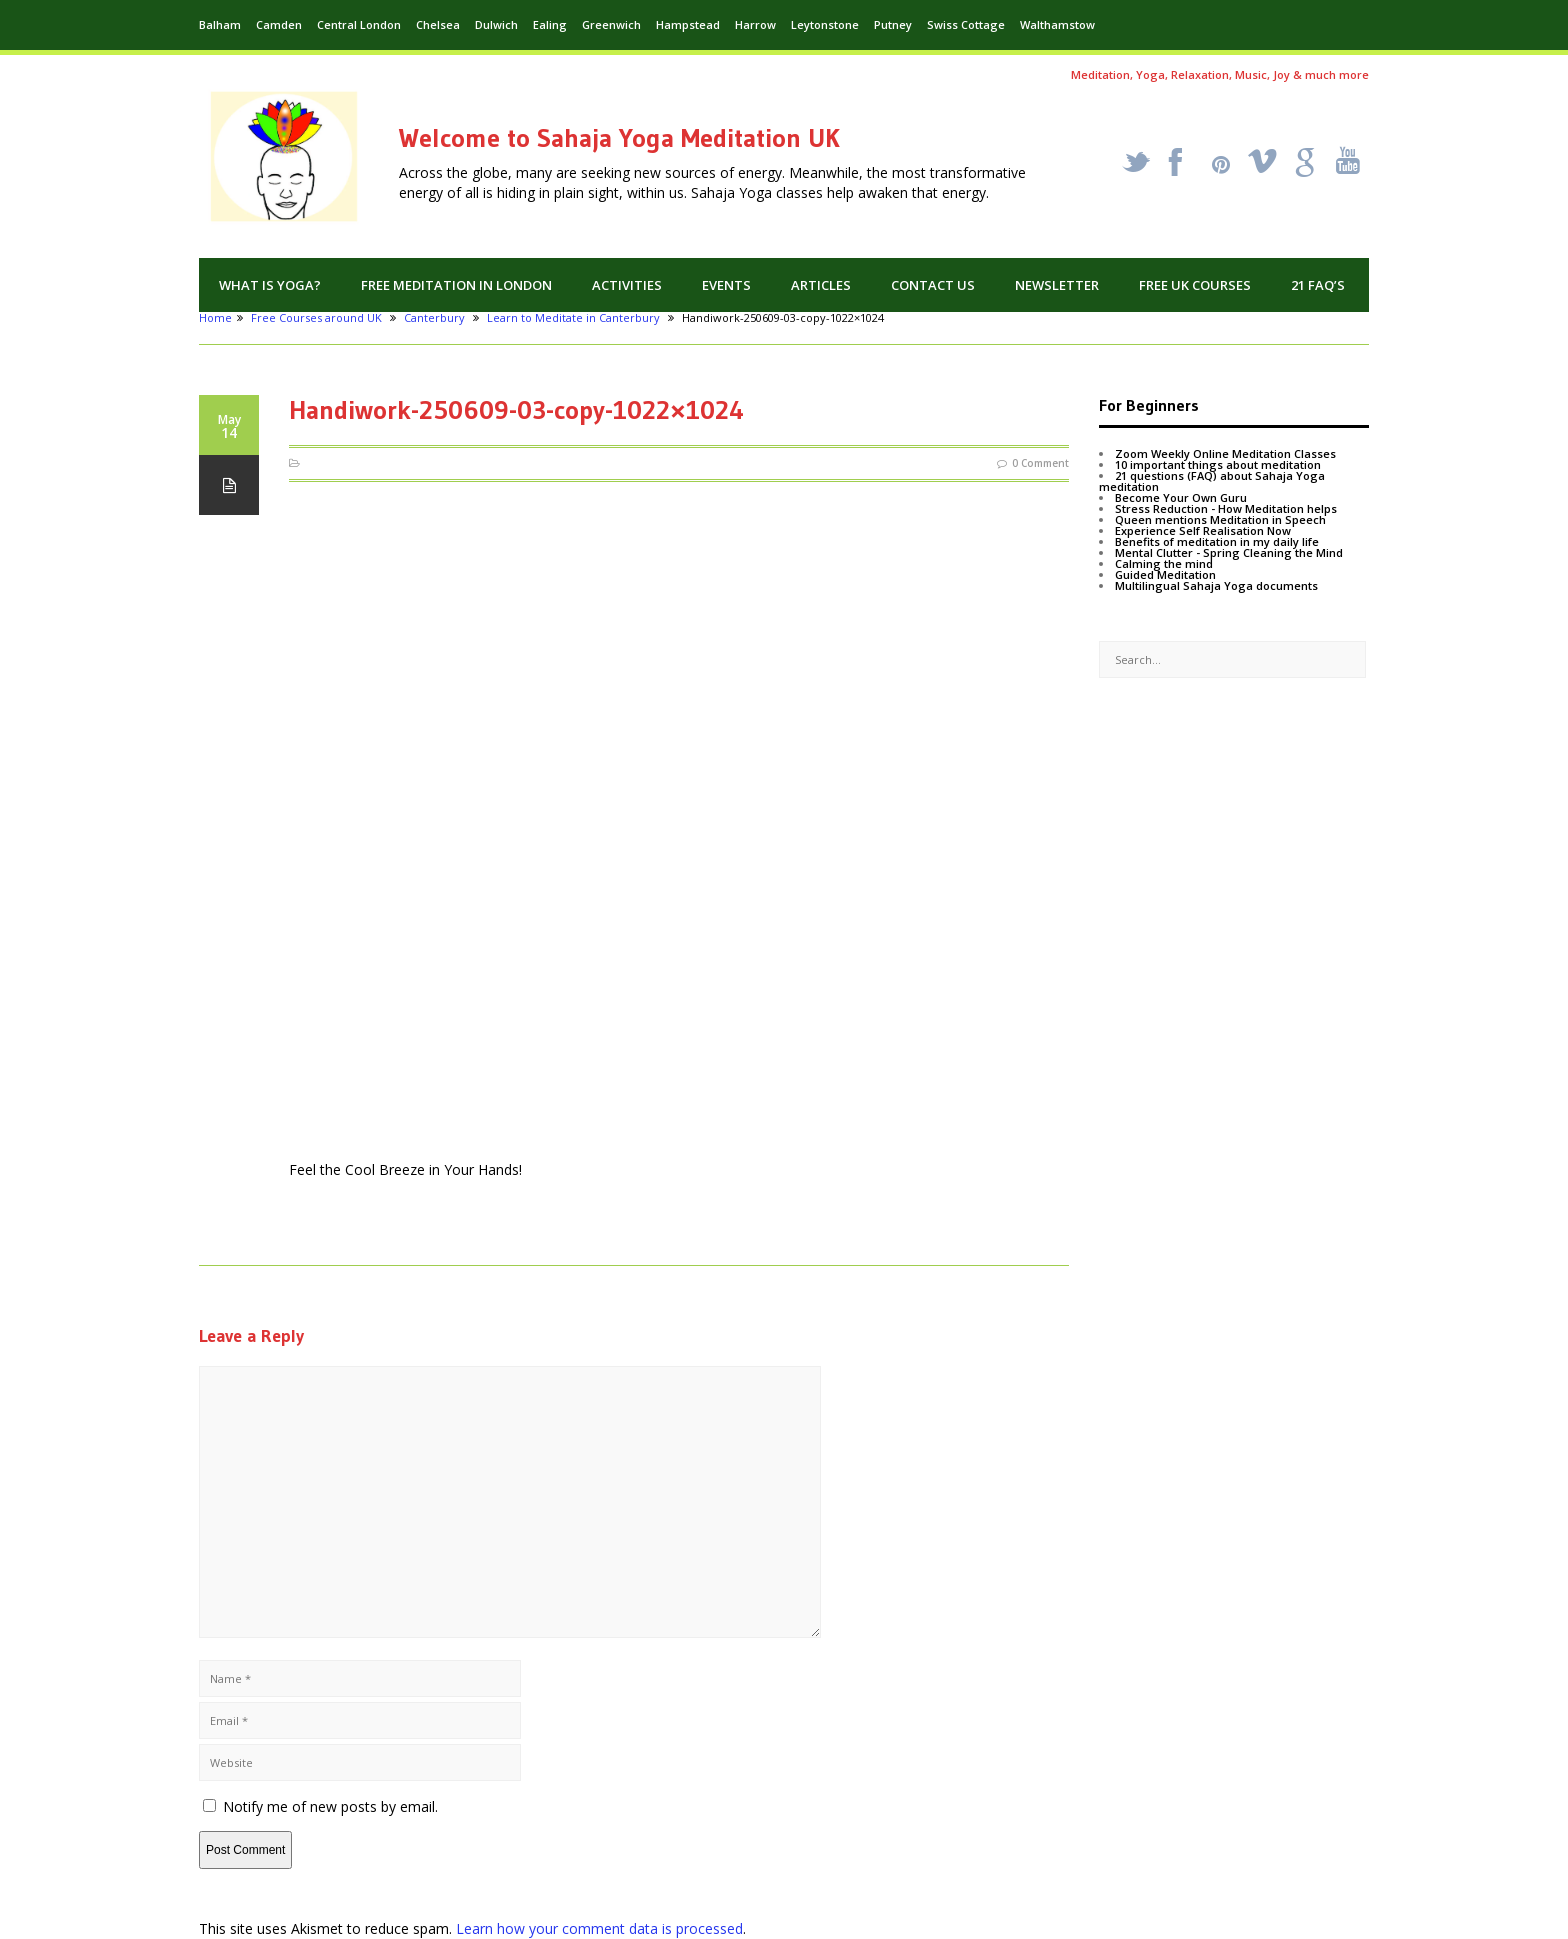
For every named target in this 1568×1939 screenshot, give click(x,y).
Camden (279, 24)
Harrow (755, 24)
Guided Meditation (1165, 574)
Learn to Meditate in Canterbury (573, 317)
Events (726, 285)
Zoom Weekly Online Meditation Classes (1225, 453)
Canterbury (434, 317)
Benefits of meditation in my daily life (1217, 541)
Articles (821, 285)
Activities (627, 285)
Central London (359, 24)
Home (215, 317)
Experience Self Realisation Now (1203, 530)
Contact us (933, 285)
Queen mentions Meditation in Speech (1220, 519)
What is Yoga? (270, 285)
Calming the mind (1164, 563)
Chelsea (438, 24)
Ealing (550, 24)
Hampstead (688, 24)
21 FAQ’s (1318, 285)
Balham (220, 24)
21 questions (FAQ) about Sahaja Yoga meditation (1212, 481)
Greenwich (611, 24)
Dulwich (496, 24)
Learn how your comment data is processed (599, 1928)
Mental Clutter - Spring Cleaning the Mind (1229, 552)
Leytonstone (825, 24)
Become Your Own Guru (1181, 497)
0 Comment (1040, 463)
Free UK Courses (1195, 285)
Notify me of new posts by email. (330, 1806)
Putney (893, 24)
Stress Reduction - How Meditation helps (1226, 508)
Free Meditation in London (456, 285)
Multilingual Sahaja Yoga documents (1216, 585)
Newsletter (1057, 285)
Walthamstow (1057, 24)
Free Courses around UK (316, 317)
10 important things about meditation (1218, 464)
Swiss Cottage (966, 24)
